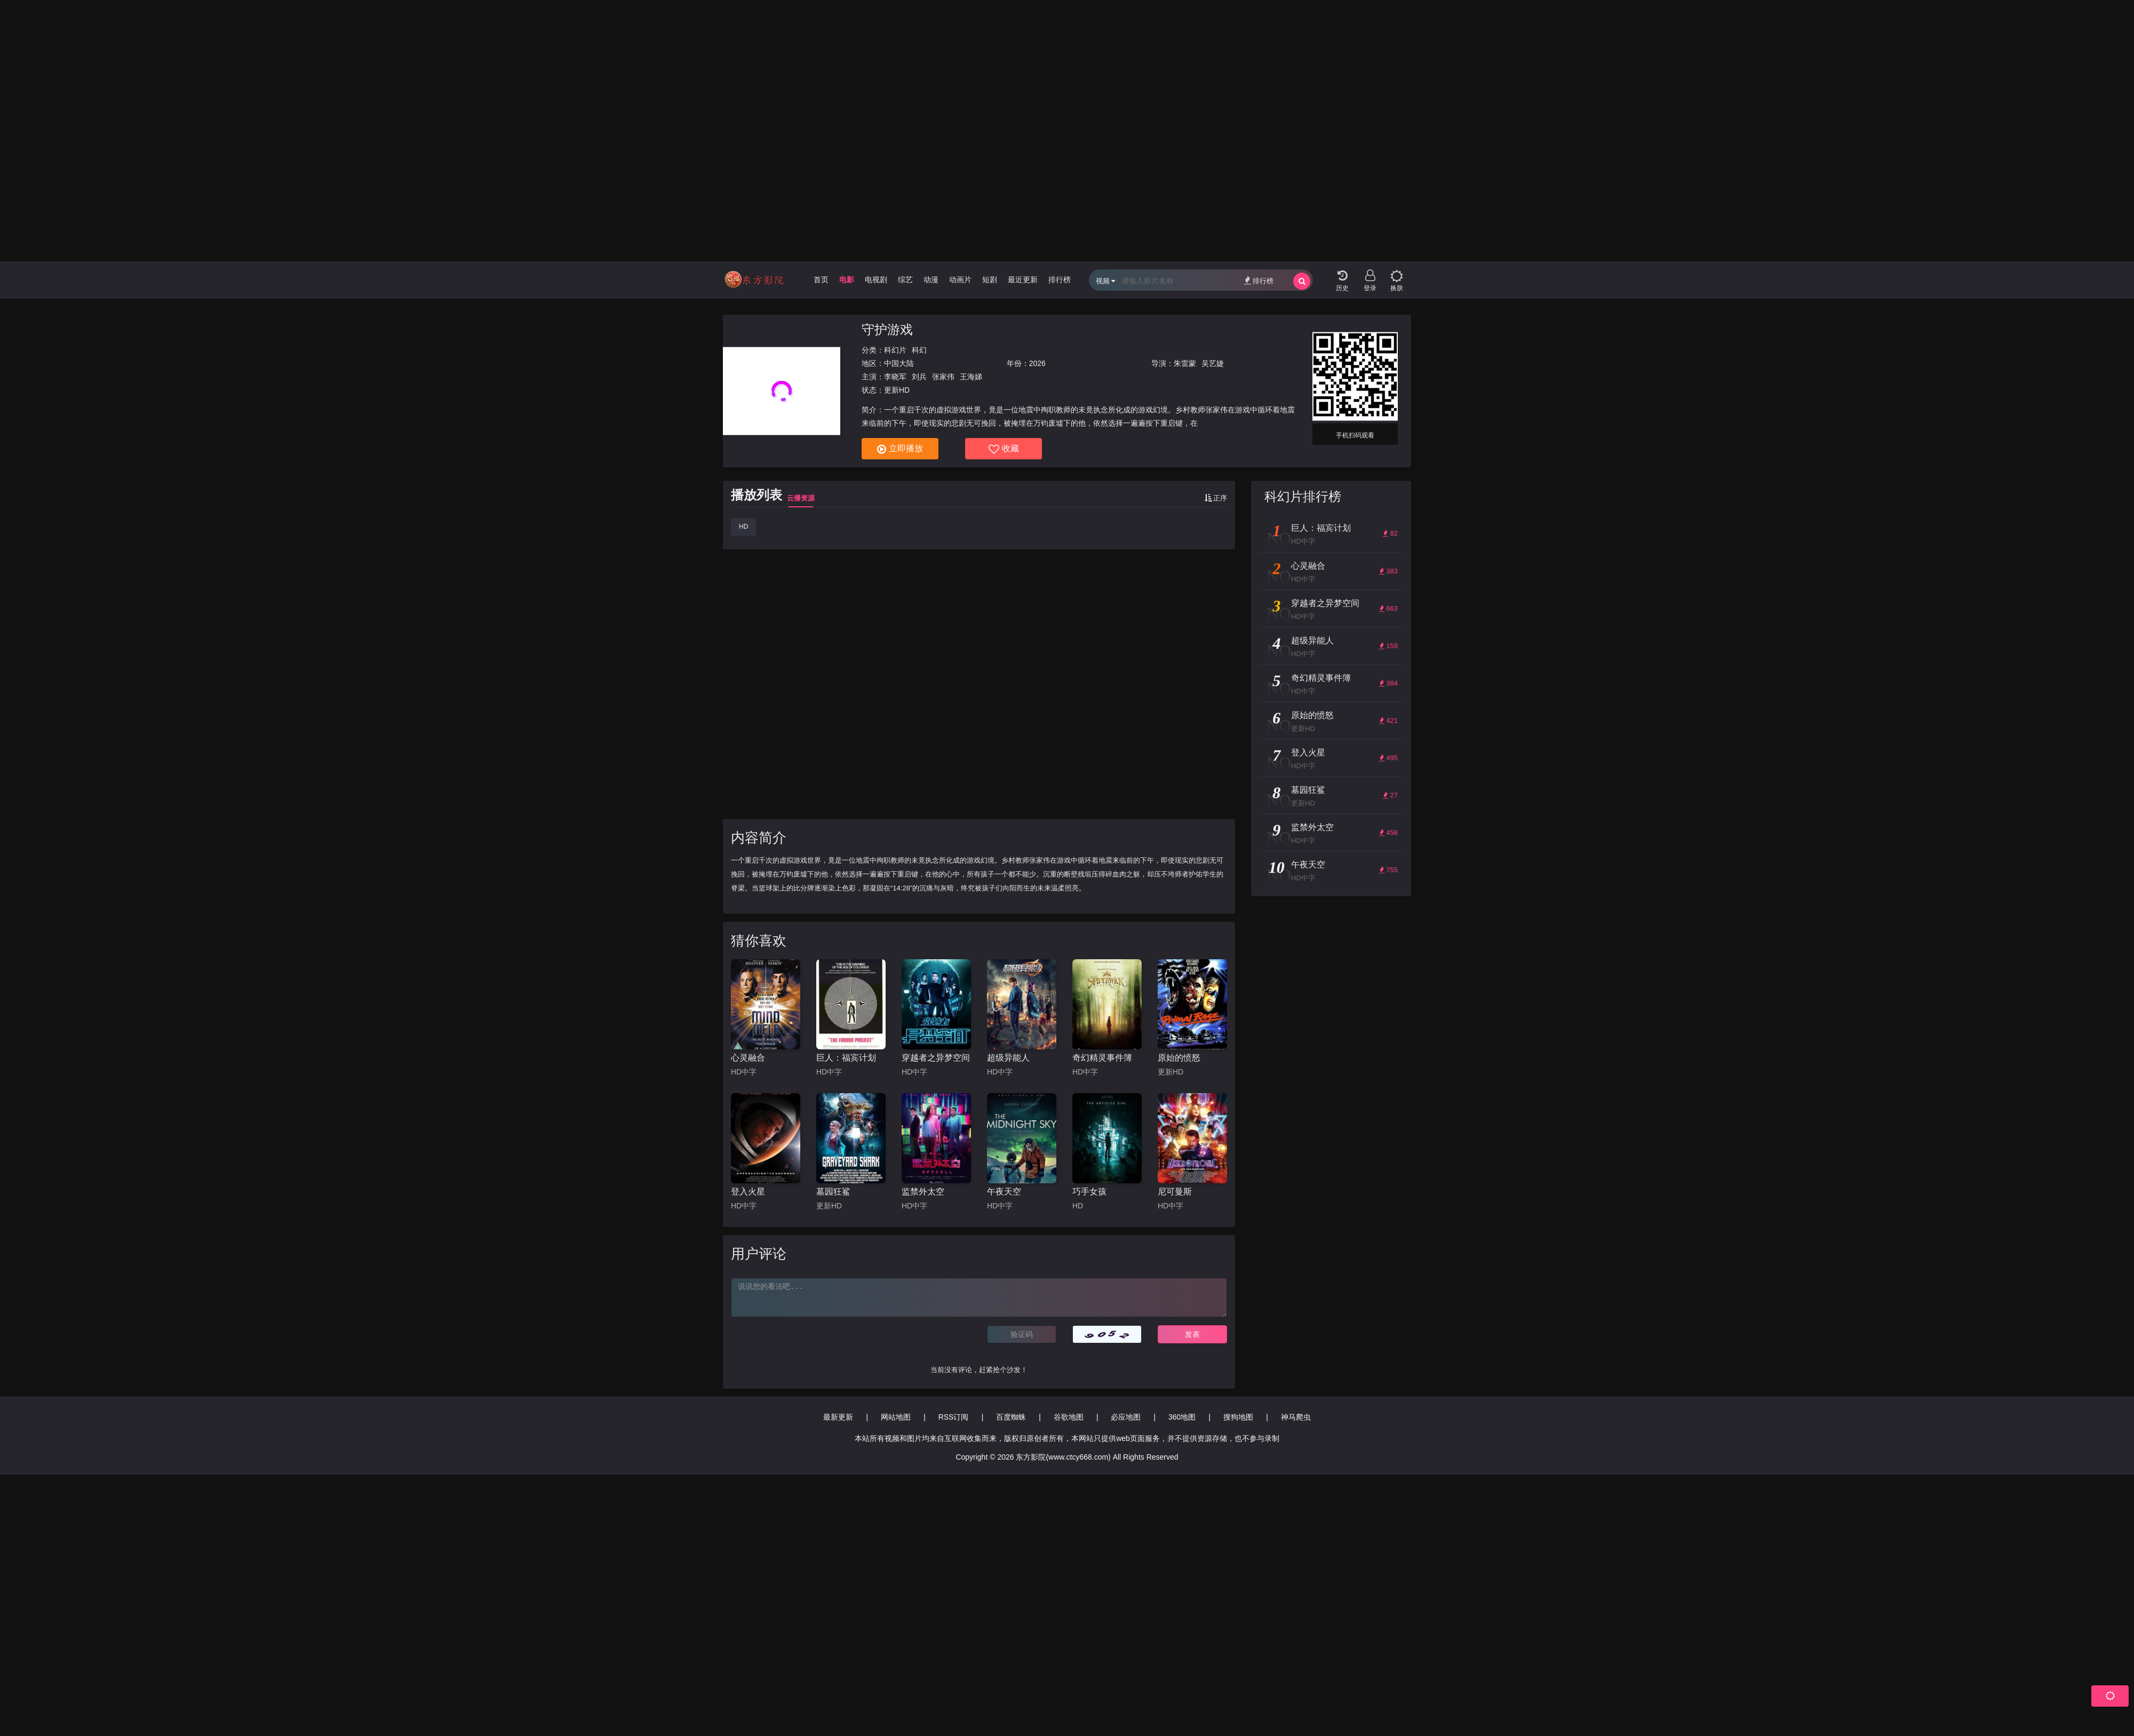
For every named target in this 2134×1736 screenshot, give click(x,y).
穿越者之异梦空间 (936, 1057)
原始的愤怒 (1179, 1057)
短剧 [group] (989, 279)
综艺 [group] (905, 279)
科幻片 (895, 350)
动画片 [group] (960, 279)
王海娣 (971, 376)
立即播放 (900, 449)
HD (743, 526)
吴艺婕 (1212, 363)
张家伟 (943, 376)
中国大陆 (899, 363)
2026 (1037, 363)
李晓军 (895, 376)
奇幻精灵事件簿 (1102, 1057)
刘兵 (919, 376)
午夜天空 (1004, 1191)
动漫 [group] (930, 279)
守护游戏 (887, 329)
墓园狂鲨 (833, 1191)
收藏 (1004, 449)
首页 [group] (821, 279)
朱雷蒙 (1185, 363)
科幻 (919, 350)
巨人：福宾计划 (846, 1057)
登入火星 (748, 1191)
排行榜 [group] (1059, 279)
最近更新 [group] (1023, 279)
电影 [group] (846, 279)
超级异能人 (1008, 1057)
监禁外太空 (923, 1191)
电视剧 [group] (876, 279)
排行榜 (1258, 280)
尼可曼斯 (1175, 1191)
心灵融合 (748, 1057)
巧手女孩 (1089, 1191)
